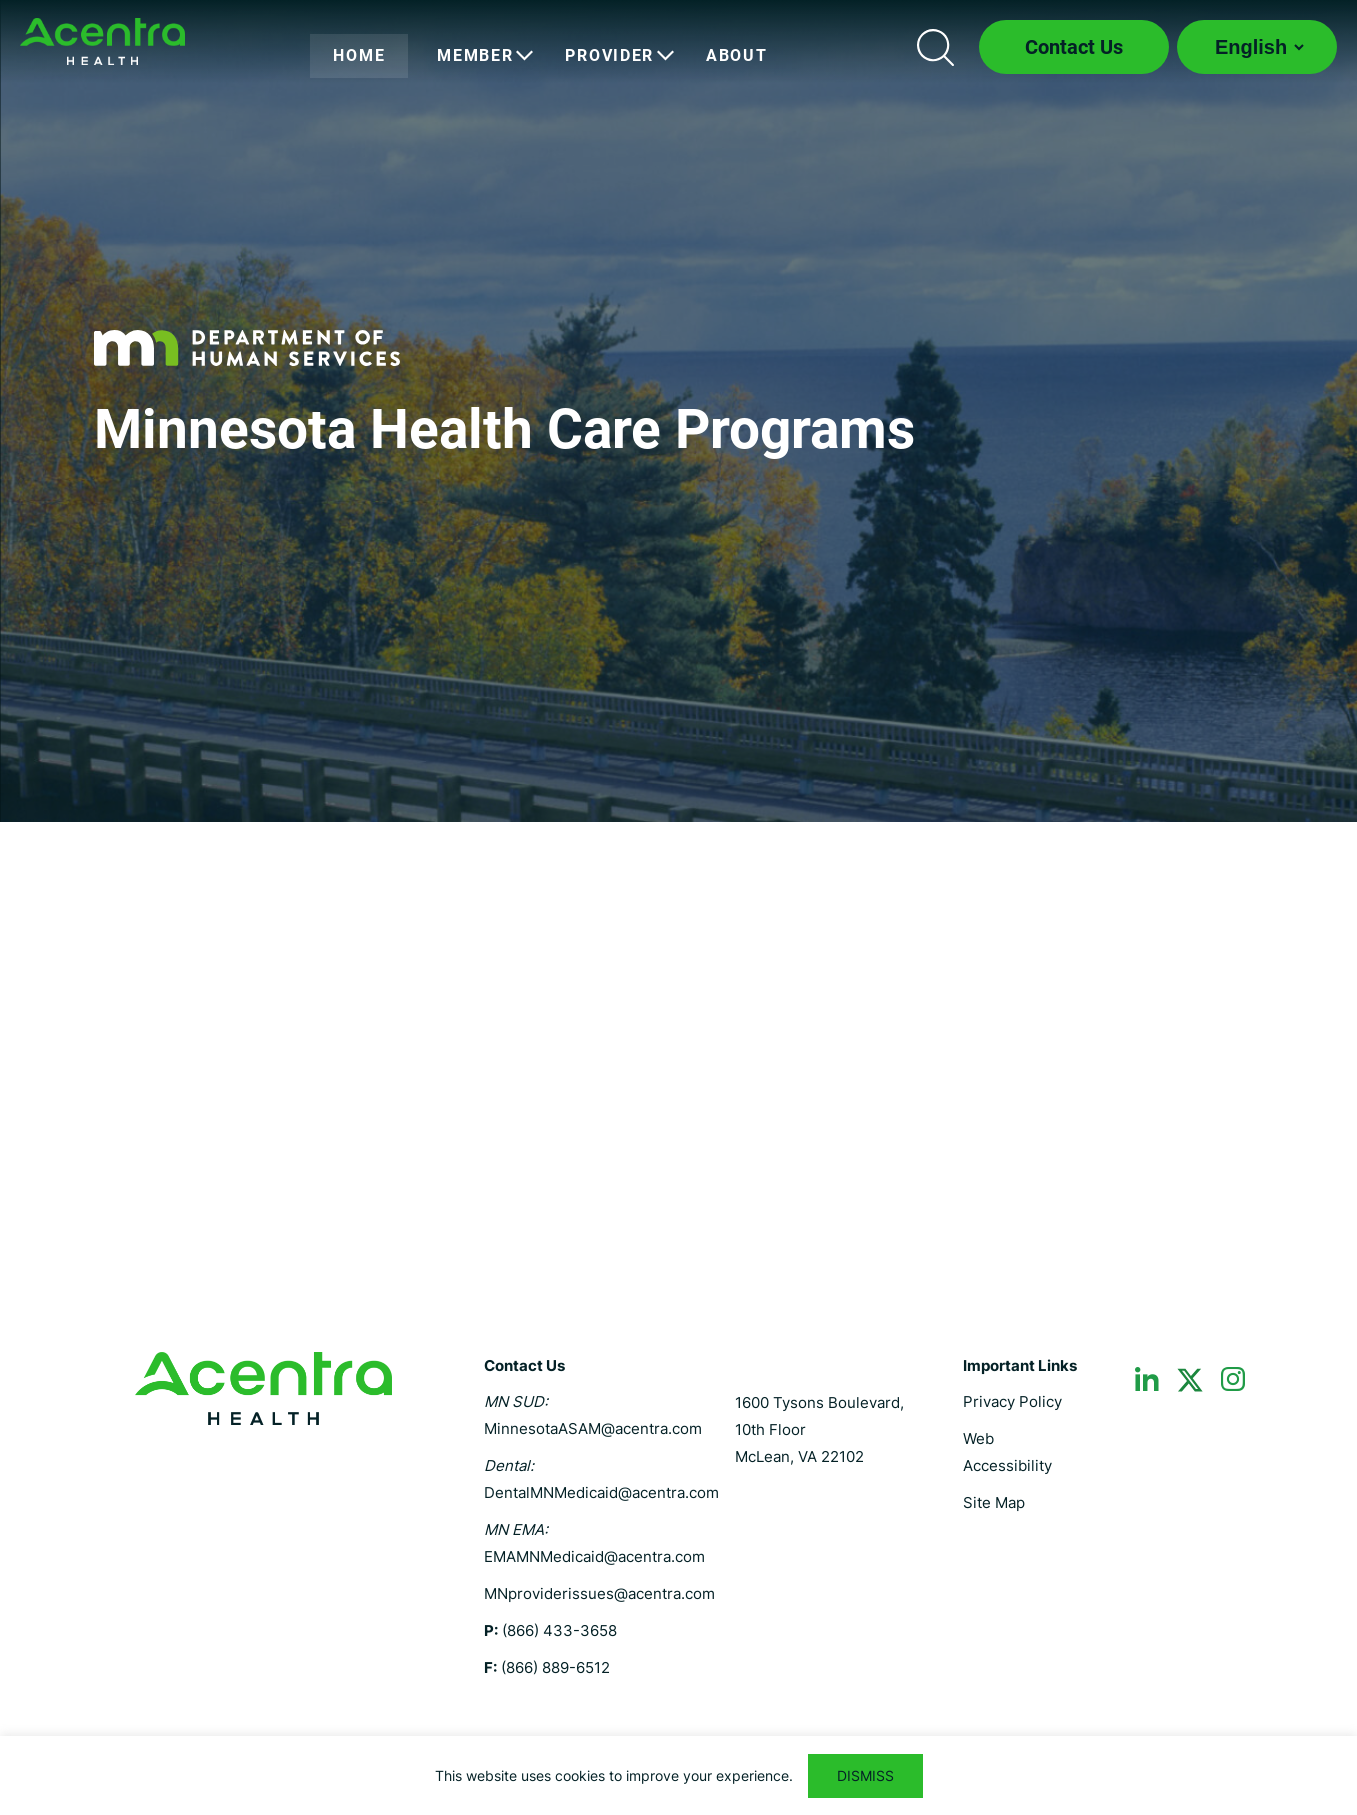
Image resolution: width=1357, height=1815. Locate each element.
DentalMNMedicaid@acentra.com (601, 1492)
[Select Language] (1257, 47)
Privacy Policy (1012, 1401)
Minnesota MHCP (102, 41)
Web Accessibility (1007, 1452)
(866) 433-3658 (559, 1630)
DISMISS (865, 1775)
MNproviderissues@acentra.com (599, 1593)
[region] (678, 1775)
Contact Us (1074, 47)
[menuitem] (359, 56)
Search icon (935, 47)
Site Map (994, 1502)
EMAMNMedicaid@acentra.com (594, 1556)
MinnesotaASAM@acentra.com (593, 1428)
